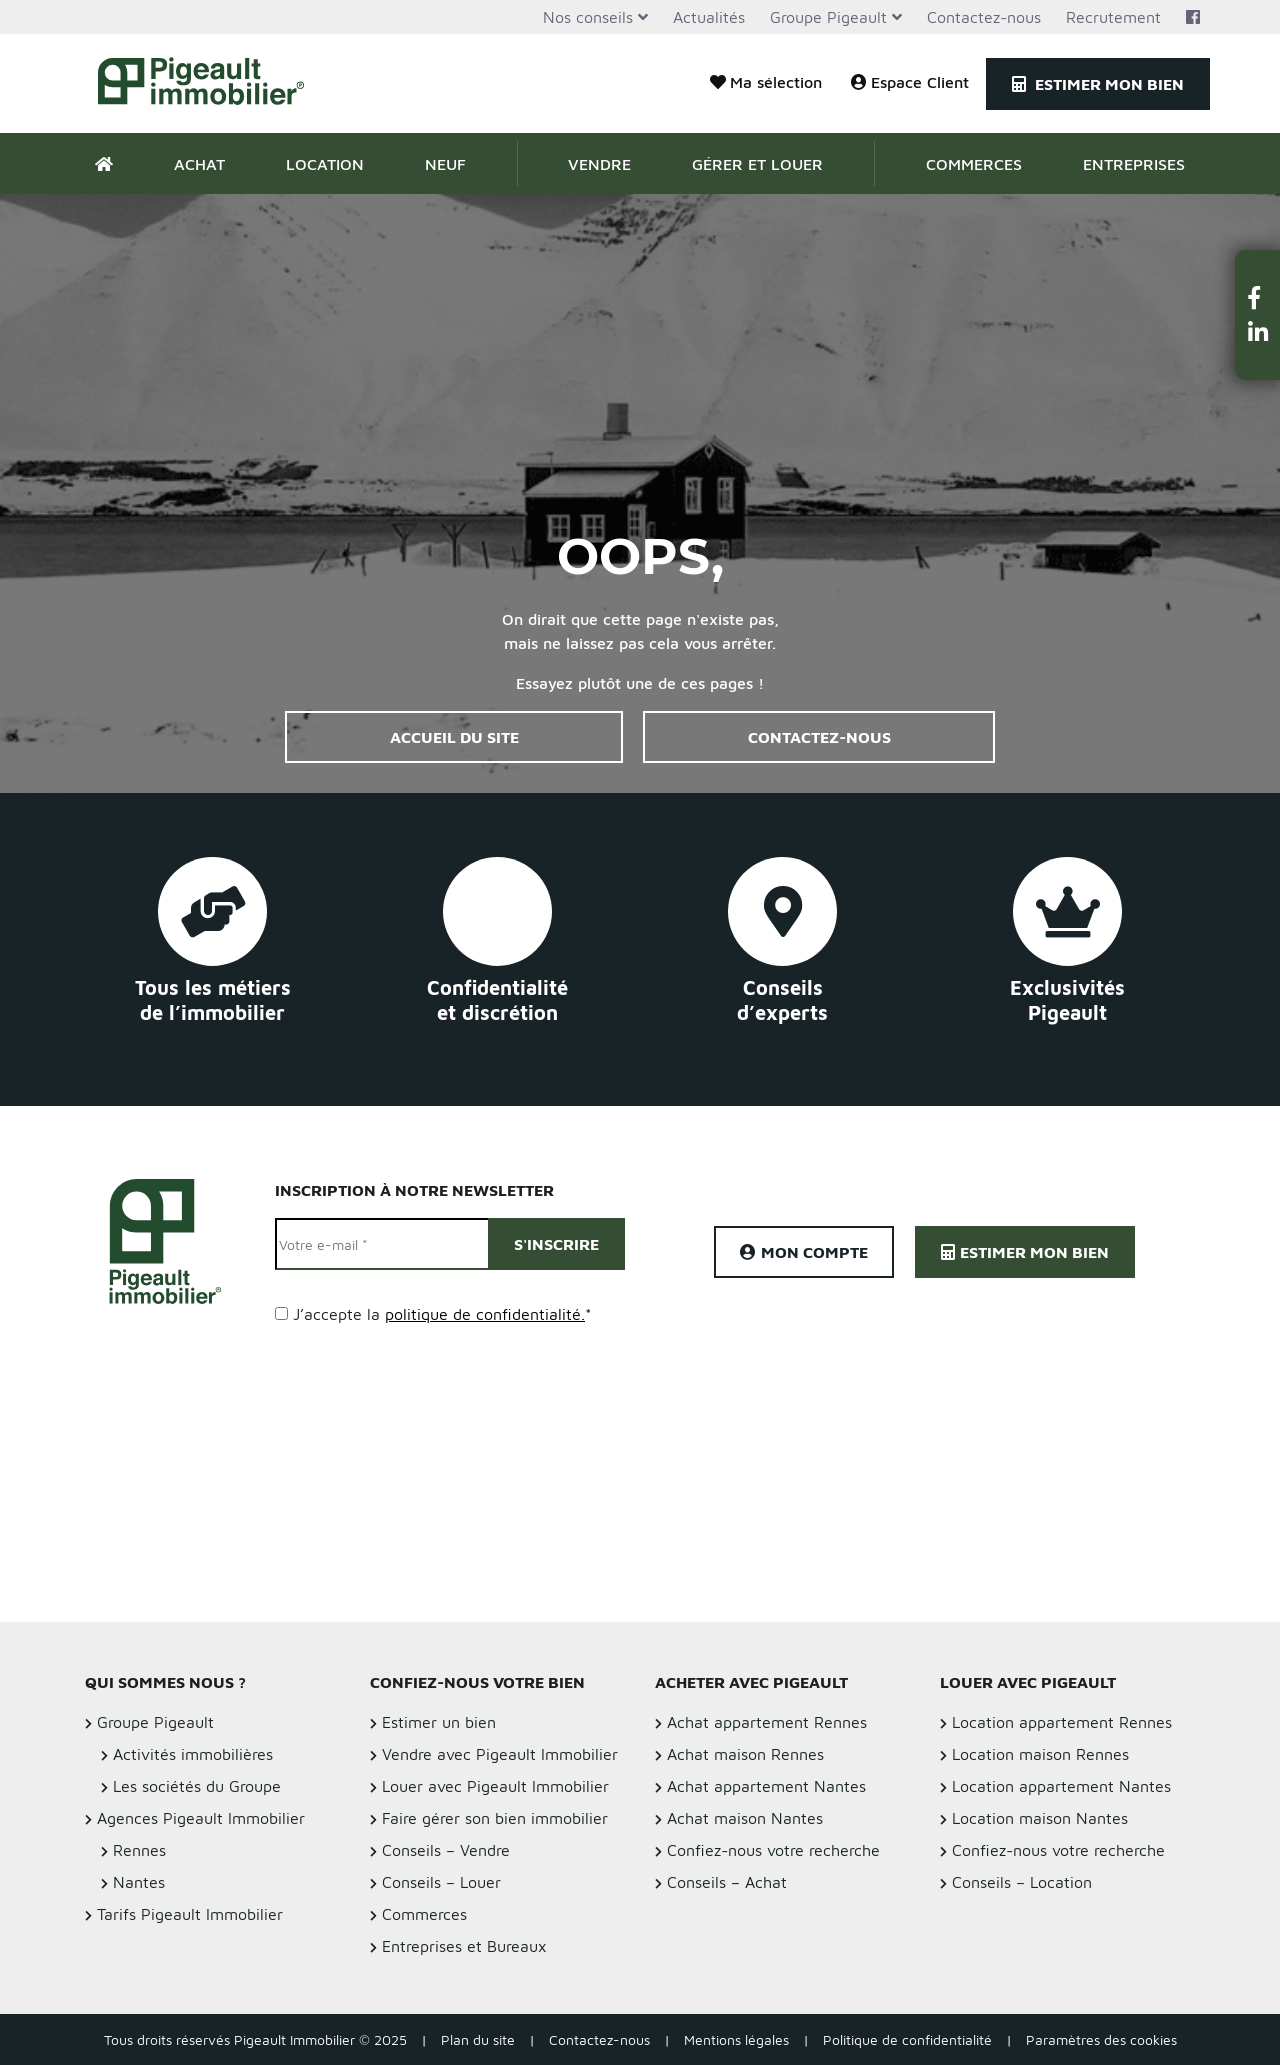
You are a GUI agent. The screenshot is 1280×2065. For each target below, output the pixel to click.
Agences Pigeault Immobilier (201, 1818)
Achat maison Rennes (745, 1754)
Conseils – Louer (441, 1882)
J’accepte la (442, 1314)
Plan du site (478, 2039)
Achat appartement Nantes (766, 1786)
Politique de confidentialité (907, 2039)
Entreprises (1134, 164)
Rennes (139, 1850)
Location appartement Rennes (1062, 1722)
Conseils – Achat (727, 1882)
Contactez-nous (984, 17)
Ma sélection (766, 82)
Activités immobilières (193, 1754)
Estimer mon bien (1098, 84)
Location (325, 164)
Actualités (709, 17)
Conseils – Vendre (446, 1850)
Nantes (139, 1882)
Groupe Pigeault (828, 17)
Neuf (445, 164)
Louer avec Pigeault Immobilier (495, 1786)
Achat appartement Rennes (767, 1722)
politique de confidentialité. (485, 1314)
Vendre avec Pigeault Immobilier (500, 1754)
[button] (1258, 297)
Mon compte (804, 1252)
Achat (199, 164)
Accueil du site (454, 737)
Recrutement (1113, 17)
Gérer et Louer (757, 164)
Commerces (974, 164)
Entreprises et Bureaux (464, 1946)
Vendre (599, 164)
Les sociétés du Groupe (197, 1786)
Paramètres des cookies (1101, 2039)
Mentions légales (736, 2039)
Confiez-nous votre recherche (773, 1850)
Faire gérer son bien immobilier (495, 1818)
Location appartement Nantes (1061, 1786)
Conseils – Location (1022, 1882)
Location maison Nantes (1040, 1818)
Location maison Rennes (1040, 1754)
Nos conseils (588, 17)
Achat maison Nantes (745, 1818)
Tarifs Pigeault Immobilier (190, 1914)
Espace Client (910, 82)
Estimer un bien (439, 1722)
